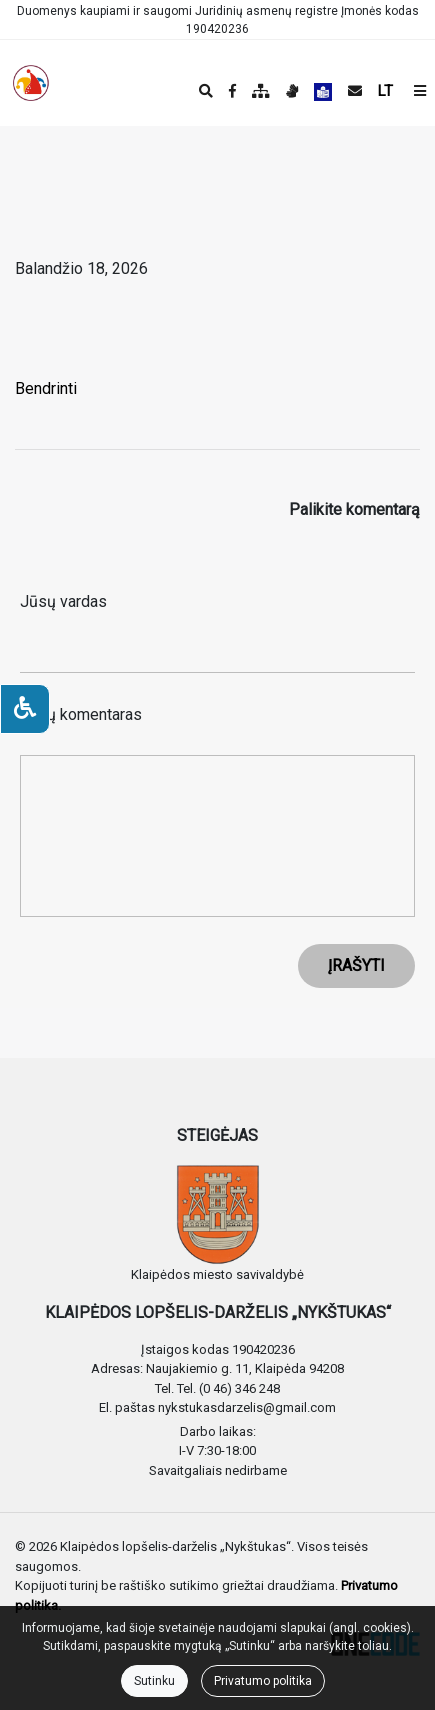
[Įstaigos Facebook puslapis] (232, 91)
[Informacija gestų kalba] (292, 91)
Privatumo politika (263, 1681)
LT (385, 91)
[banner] (31, 83)
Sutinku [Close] (154, 1681)
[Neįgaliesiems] (25, 709)
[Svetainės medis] (261, 91)
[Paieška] (206, 91)
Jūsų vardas (63, 601)
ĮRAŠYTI (356, 965)
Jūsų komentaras (81, 714)
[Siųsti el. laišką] (355, 91)
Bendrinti (46, 388)
